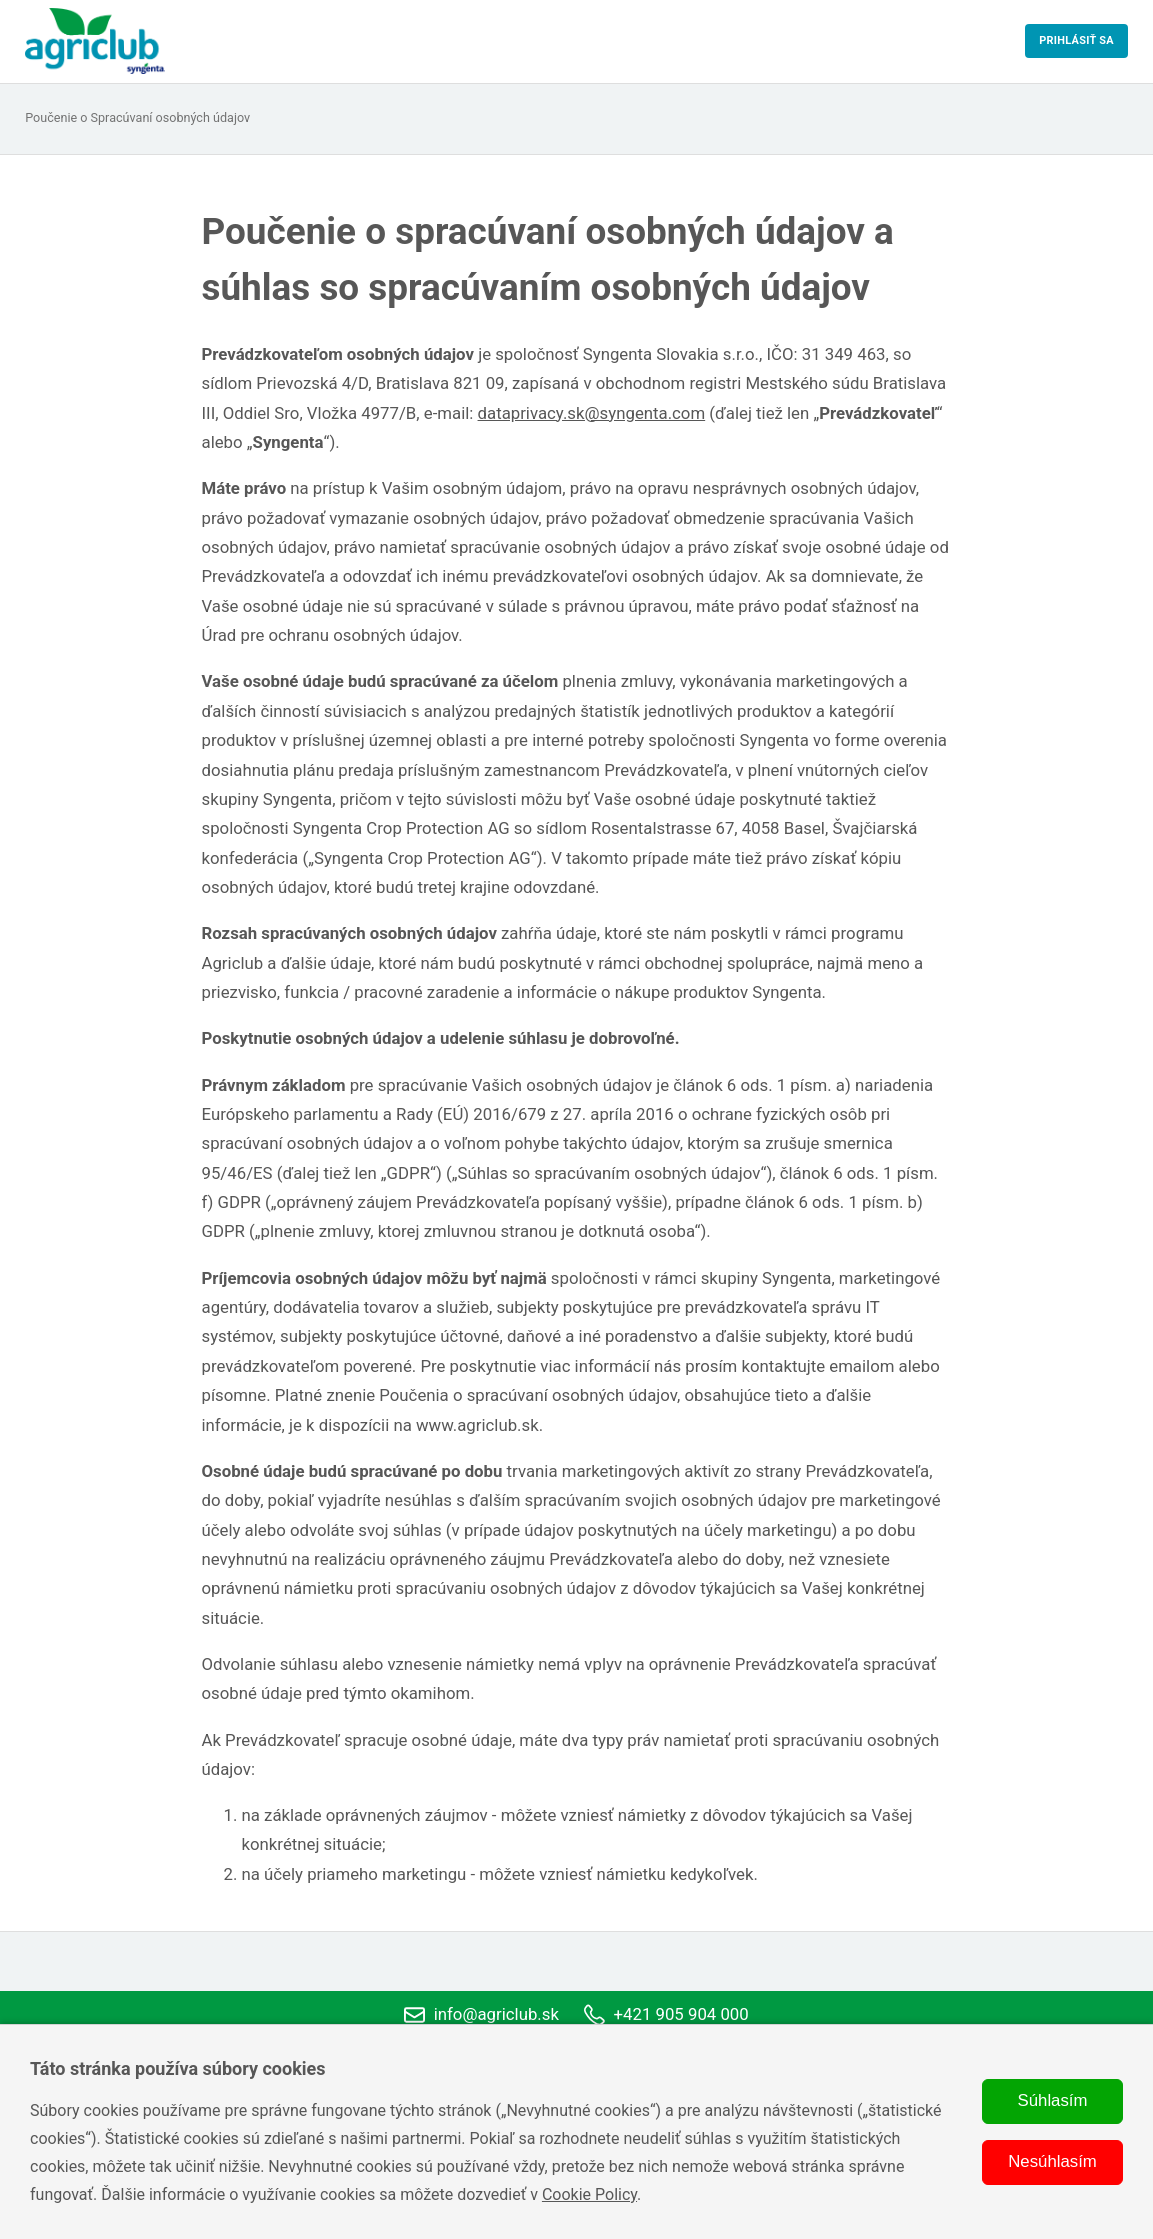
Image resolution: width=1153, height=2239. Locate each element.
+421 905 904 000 (666, 2015)
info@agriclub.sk (481, 2015)
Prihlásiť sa (1076, 40)
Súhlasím (1053, 2100)
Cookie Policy (589, 2194)
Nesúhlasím (1052, 2161)
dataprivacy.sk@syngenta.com (592, 413)
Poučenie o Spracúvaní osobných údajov (137, 118)
